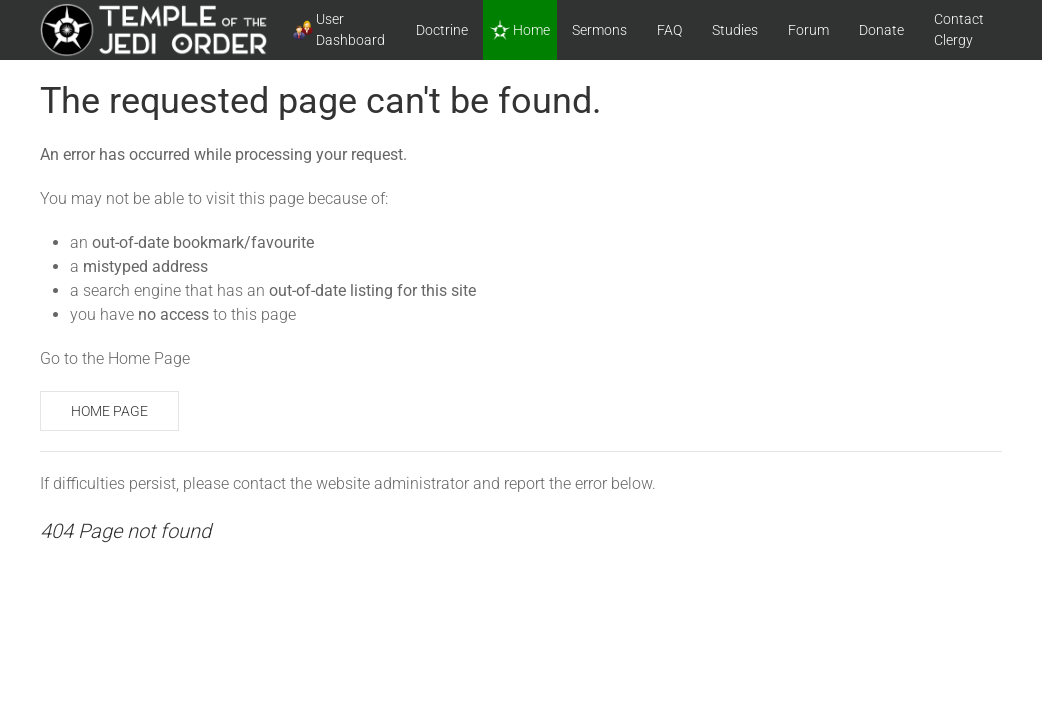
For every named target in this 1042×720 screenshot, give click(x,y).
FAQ (669, 30)
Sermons (599, 30)
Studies (735, 30)
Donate (881, 30)
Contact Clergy (959, 29)
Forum (808, 30)
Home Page (109, 411)
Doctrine (442, 30)
